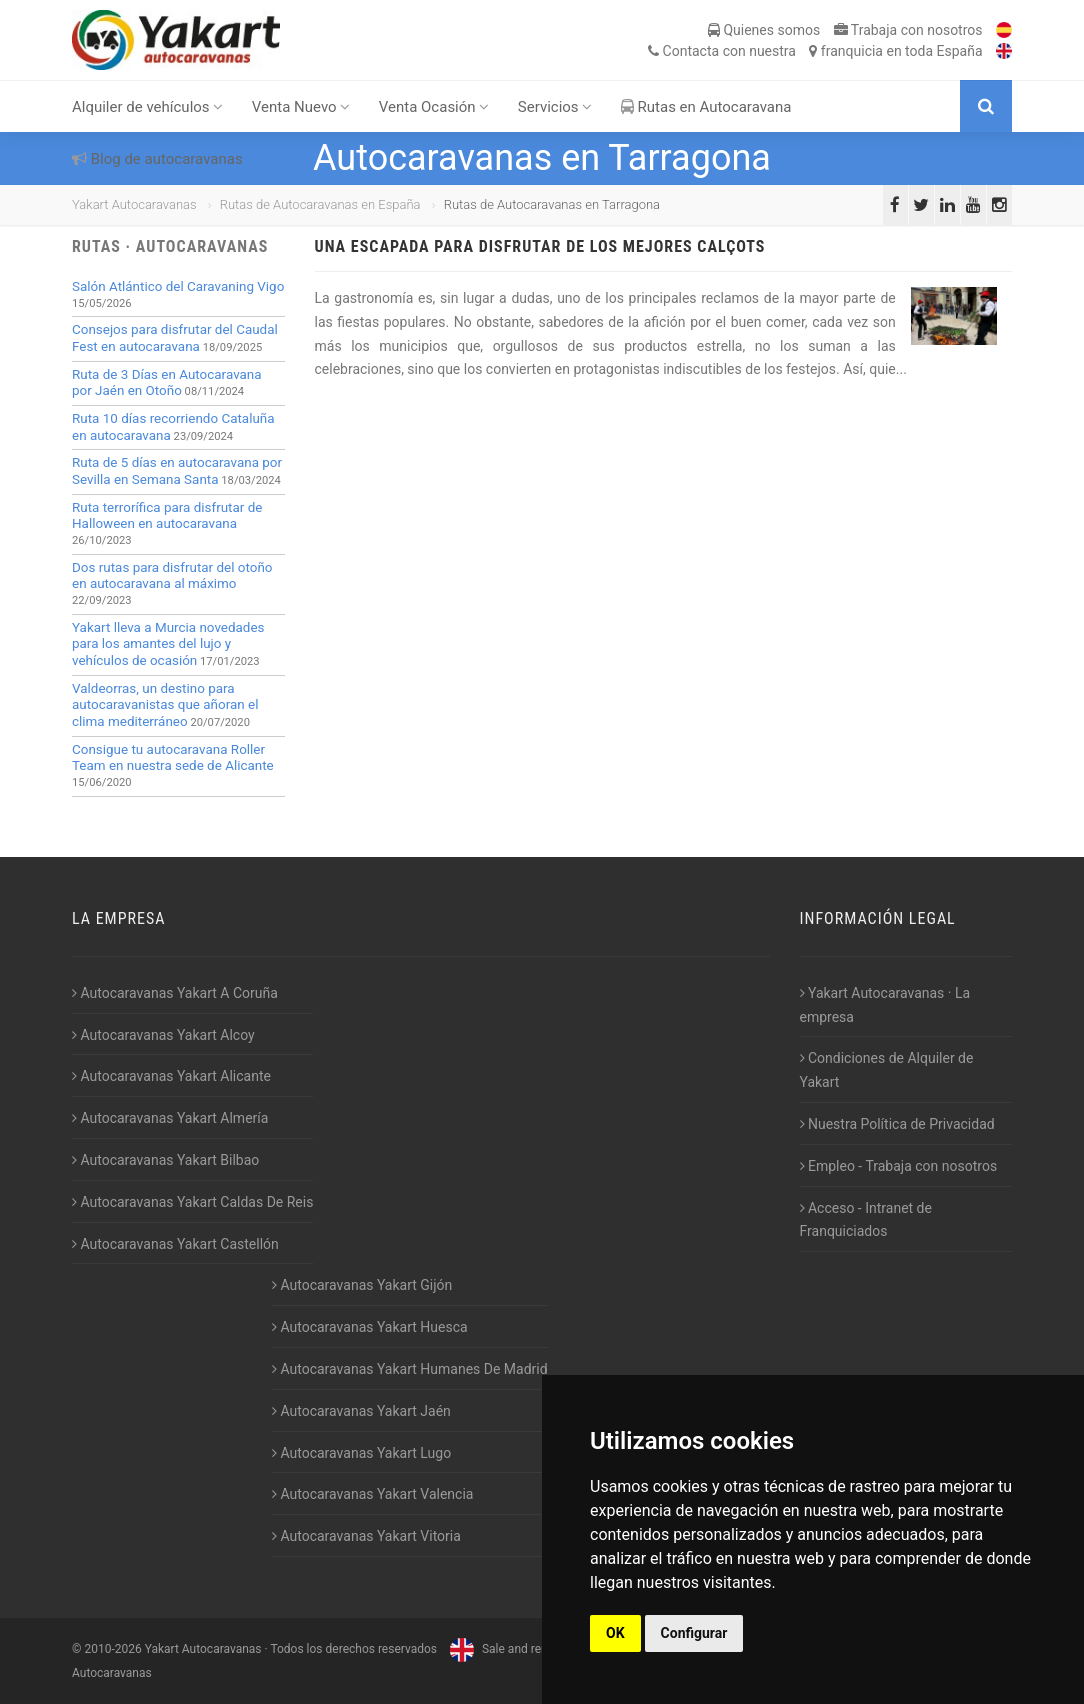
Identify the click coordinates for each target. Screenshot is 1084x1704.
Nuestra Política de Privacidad (897, 1124)
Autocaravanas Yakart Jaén (361, 1411)
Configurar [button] (694, 1633)
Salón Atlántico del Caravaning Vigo (178, 286)
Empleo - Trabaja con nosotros (899, 1166)
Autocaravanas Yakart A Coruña (175, 993)
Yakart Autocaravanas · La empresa (885, 1005)
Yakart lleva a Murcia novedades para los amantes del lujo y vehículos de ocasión (168, 644)
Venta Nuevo (301, 107)
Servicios (555, 107)
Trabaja (908, 30)
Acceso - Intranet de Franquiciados (866, 1220)
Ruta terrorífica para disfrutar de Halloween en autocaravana (167, 516)
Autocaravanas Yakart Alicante (171, 1076)
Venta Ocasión (434, 107)
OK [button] (615, 1633)
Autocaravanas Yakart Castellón (175, 1244)
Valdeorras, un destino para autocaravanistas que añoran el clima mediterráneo (165, 705)
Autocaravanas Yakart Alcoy (163, 1035)
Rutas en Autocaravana (706, 107)
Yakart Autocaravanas (134, 204)
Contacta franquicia (815, 51)
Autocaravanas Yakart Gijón (362, 1285)
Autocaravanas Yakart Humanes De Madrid (410, 1369)
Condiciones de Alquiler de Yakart (887, 1070)
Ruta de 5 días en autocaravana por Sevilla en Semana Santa (177, 471)
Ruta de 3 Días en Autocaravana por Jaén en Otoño (167, 383)
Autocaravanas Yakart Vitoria (366, 1536)
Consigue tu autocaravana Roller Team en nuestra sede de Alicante (173, 758)
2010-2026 (112, 1649)
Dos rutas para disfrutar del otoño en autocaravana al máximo (172, 576)
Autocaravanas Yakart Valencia (372, 1494)
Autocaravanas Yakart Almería (170, 1118)
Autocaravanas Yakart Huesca (370, 1327)
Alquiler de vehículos (147, 107)
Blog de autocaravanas (157, 159)
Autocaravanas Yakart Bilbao (165, 1160)
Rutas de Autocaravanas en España (320, 204)
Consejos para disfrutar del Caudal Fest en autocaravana (175, 338)
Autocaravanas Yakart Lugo (361, 1453)
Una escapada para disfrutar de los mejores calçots (540, 246)
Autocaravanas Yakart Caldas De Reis (192, 1202)
